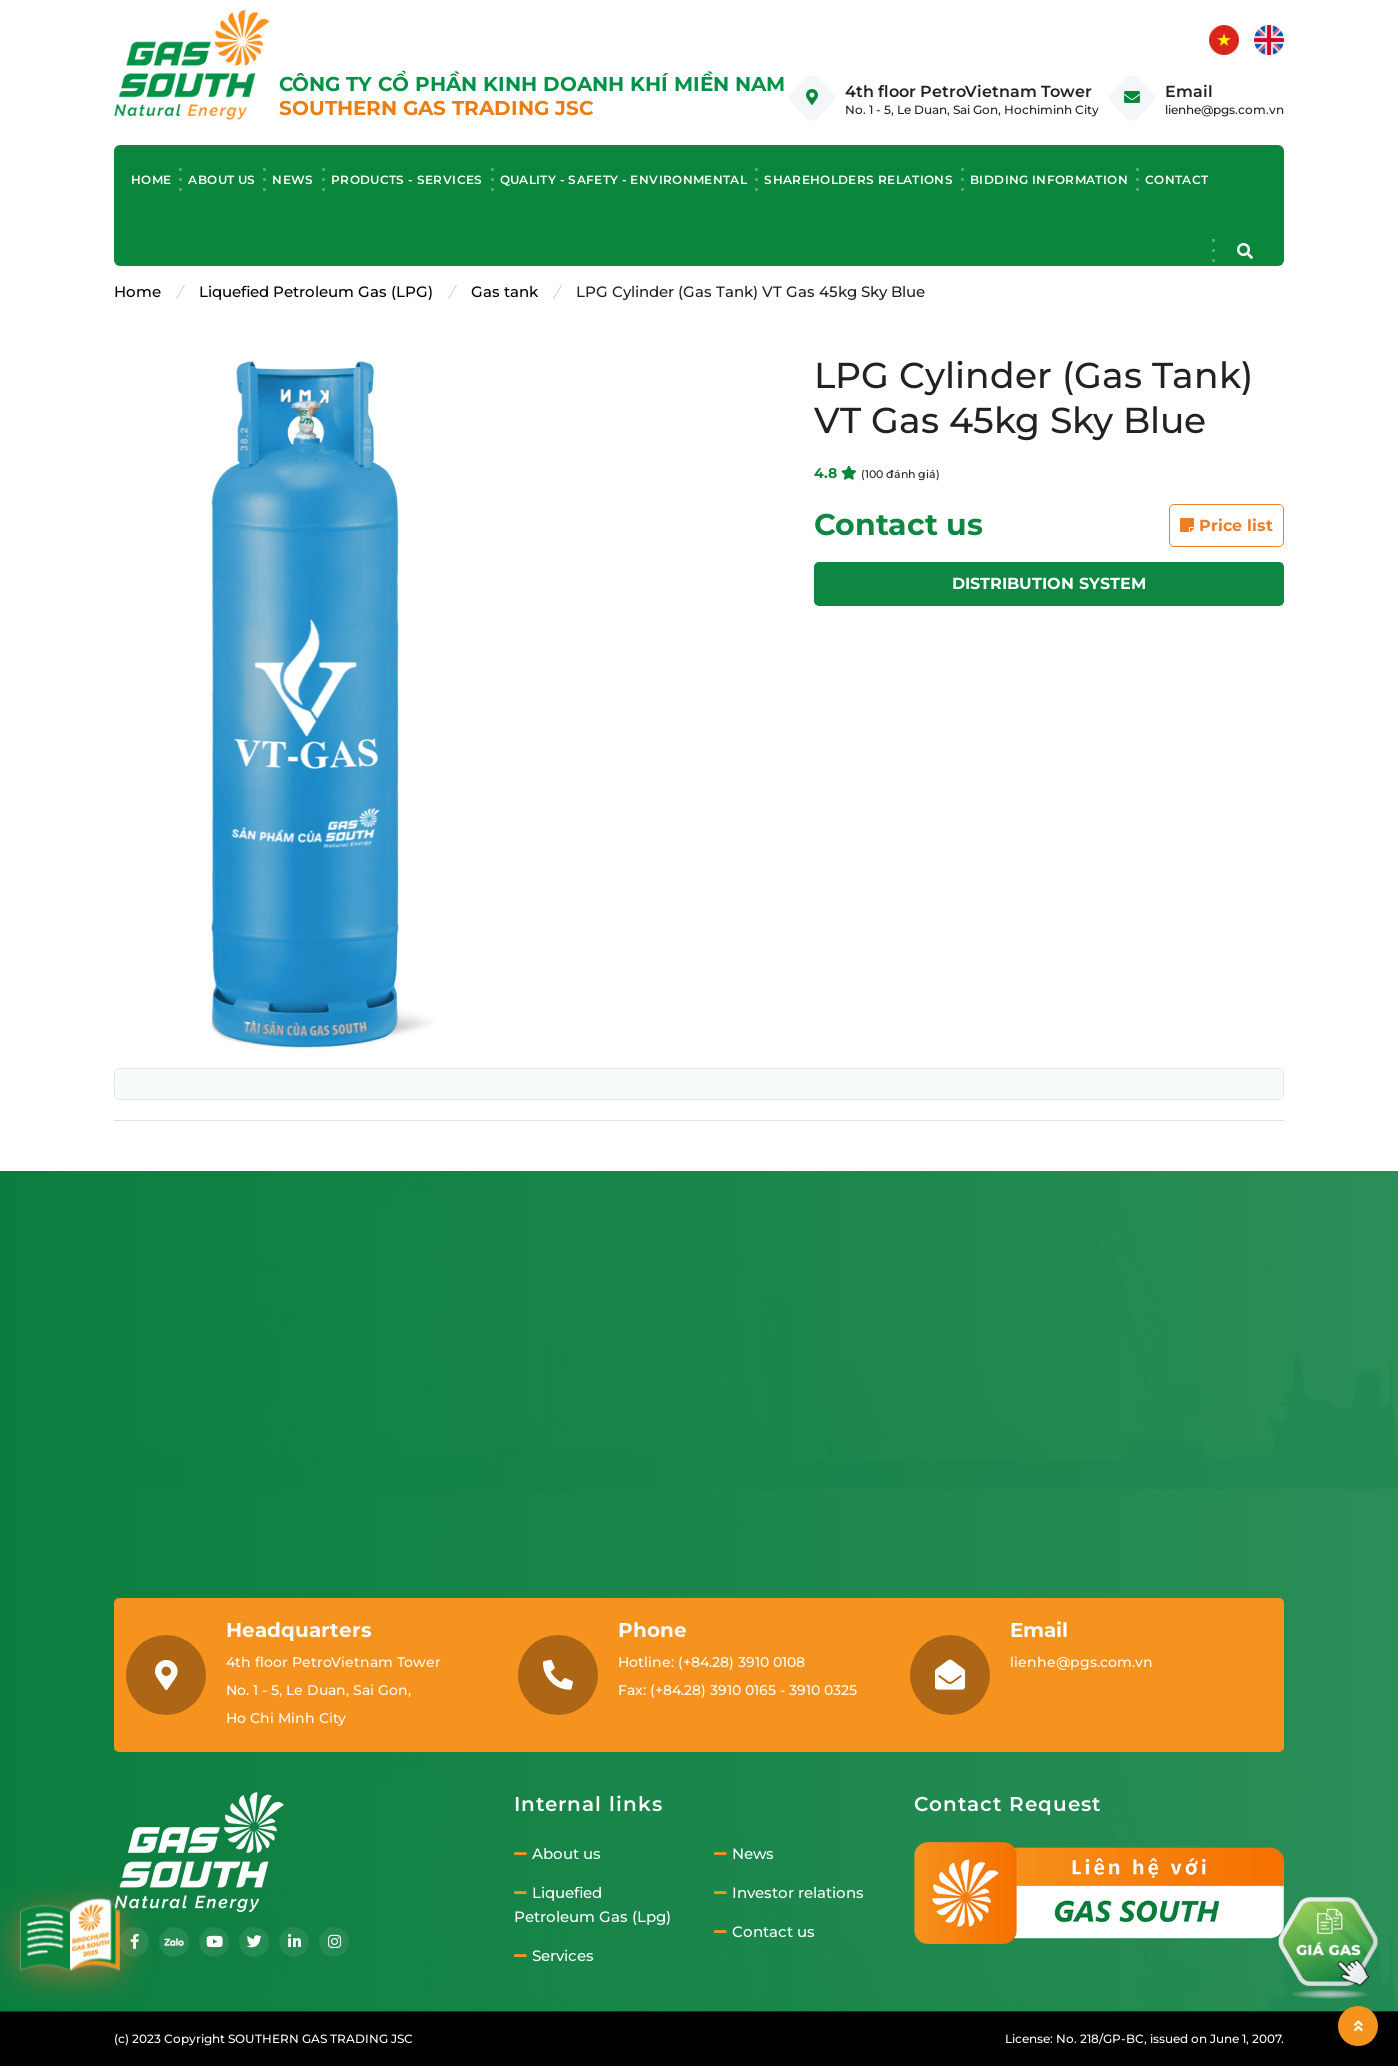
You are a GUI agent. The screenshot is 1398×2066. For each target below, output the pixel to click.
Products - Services (407, 179)
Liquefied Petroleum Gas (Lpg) (592, 1905)
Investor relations (789, 1893)
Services (554, 1956)
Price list (1226, 525)
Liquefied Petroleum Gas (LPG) (316, 291)
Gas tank (504, 291)
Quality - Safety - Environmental (624, 179)
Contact (1177, 179)
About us (221, 179)
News (292, 179)
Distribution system (1049, 583)
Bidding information (1049, 179)
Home (151, 179)
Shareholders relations (858, 179)
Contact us (764, 1932)
